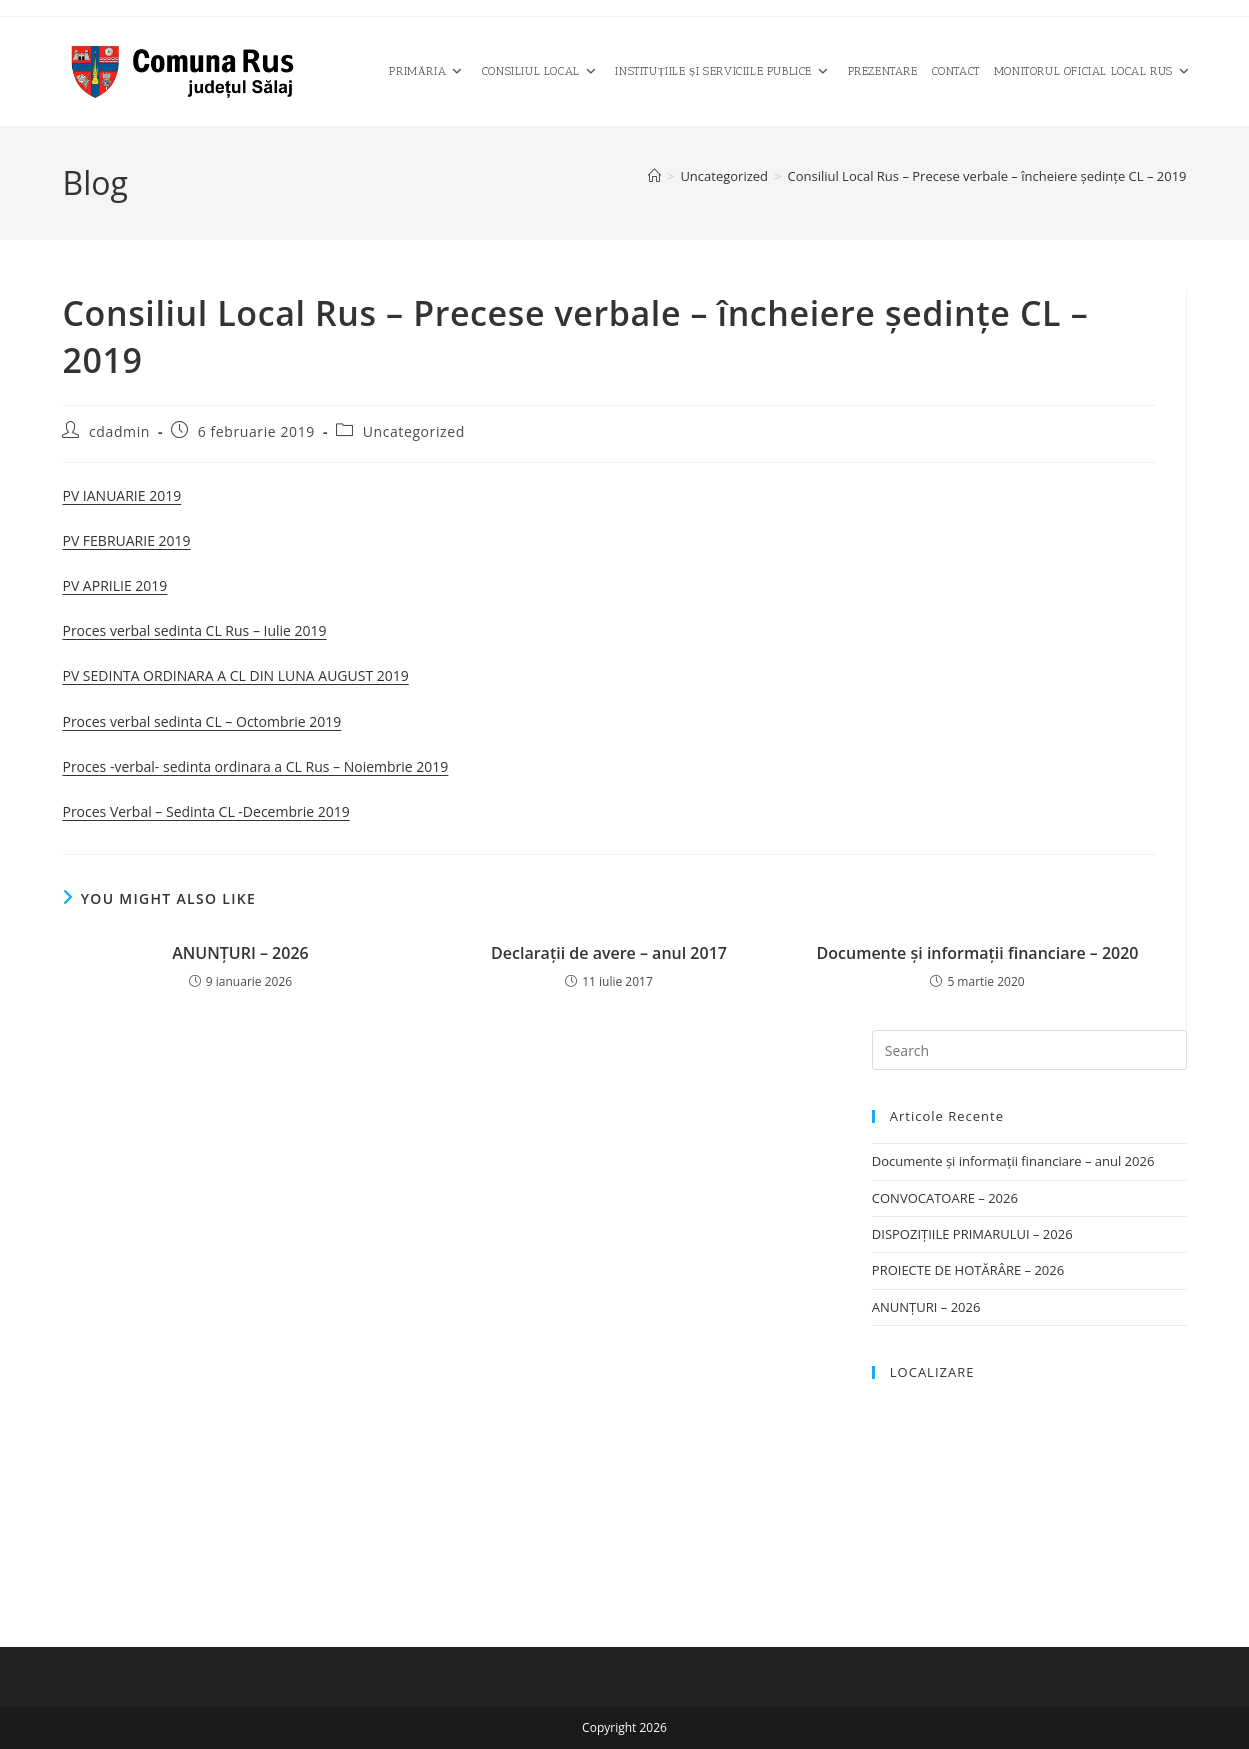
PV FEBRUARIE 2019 (126, 540)
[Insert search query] (1029, 1050)
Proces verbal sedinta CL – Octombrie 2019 (201, 721)
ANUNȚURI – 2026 (240, 953)
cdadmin (119, 431)
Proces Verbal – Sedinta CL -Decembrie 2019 (205, 811)
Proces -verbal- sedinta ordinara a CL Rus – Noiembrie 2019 (255, 766)
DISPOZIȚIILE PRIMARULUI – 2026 (972, 1234)
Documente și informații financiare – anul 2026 (1013, 1161)
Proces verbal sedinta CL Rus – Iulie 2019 (194, 630)
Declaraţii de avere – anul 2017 (609, 953)
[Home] (654, 176)
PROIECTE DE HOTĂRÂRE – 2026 (968, 1270)
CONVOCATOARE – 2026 (945, 1198)
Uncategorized (414, 431)
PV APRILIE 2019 (114, 585)
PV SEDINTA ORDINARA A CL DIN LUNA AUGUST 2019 (235, 675)
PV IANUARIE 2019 (121, 495)
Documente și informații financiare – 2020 (978, 953)
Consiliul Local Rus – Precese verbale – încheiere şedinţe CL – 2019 (986, 176)
